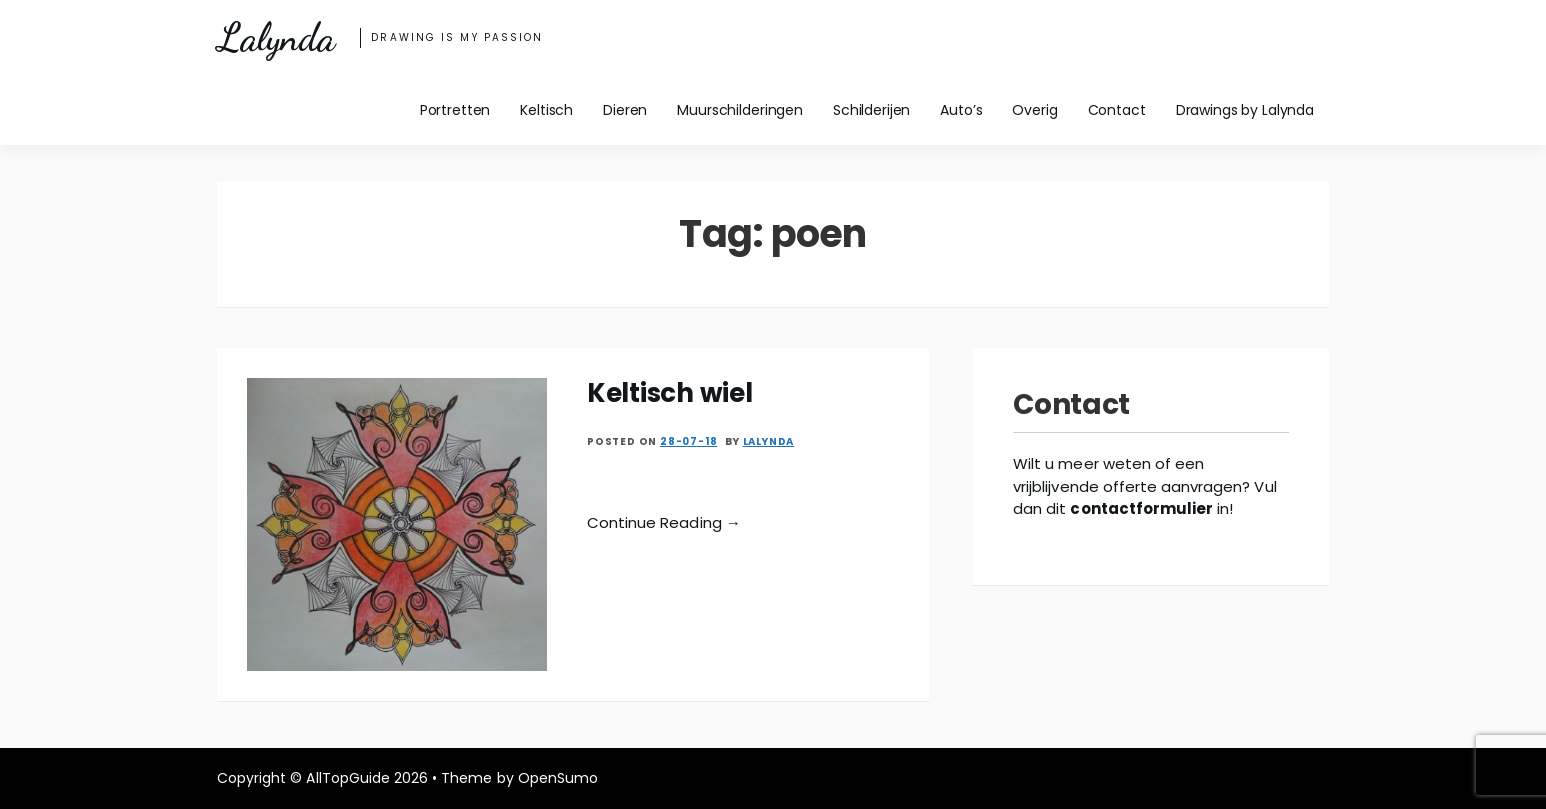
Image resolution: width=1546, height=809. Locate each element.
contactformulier (1141, 508)
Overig (1034, 110)
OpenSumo (558, 778)
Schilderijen (871, 110)
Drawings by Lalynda (1245, 110)
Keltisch (546, 110)
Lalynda (275, 38)
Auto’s (961, 110)
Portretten (455, 110)
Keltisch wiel (670, 393)
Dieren (625, 110)
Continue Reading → (664, 522)
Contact (1117, 110)
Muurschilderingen (740, 110)
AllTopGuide (347, 778)
